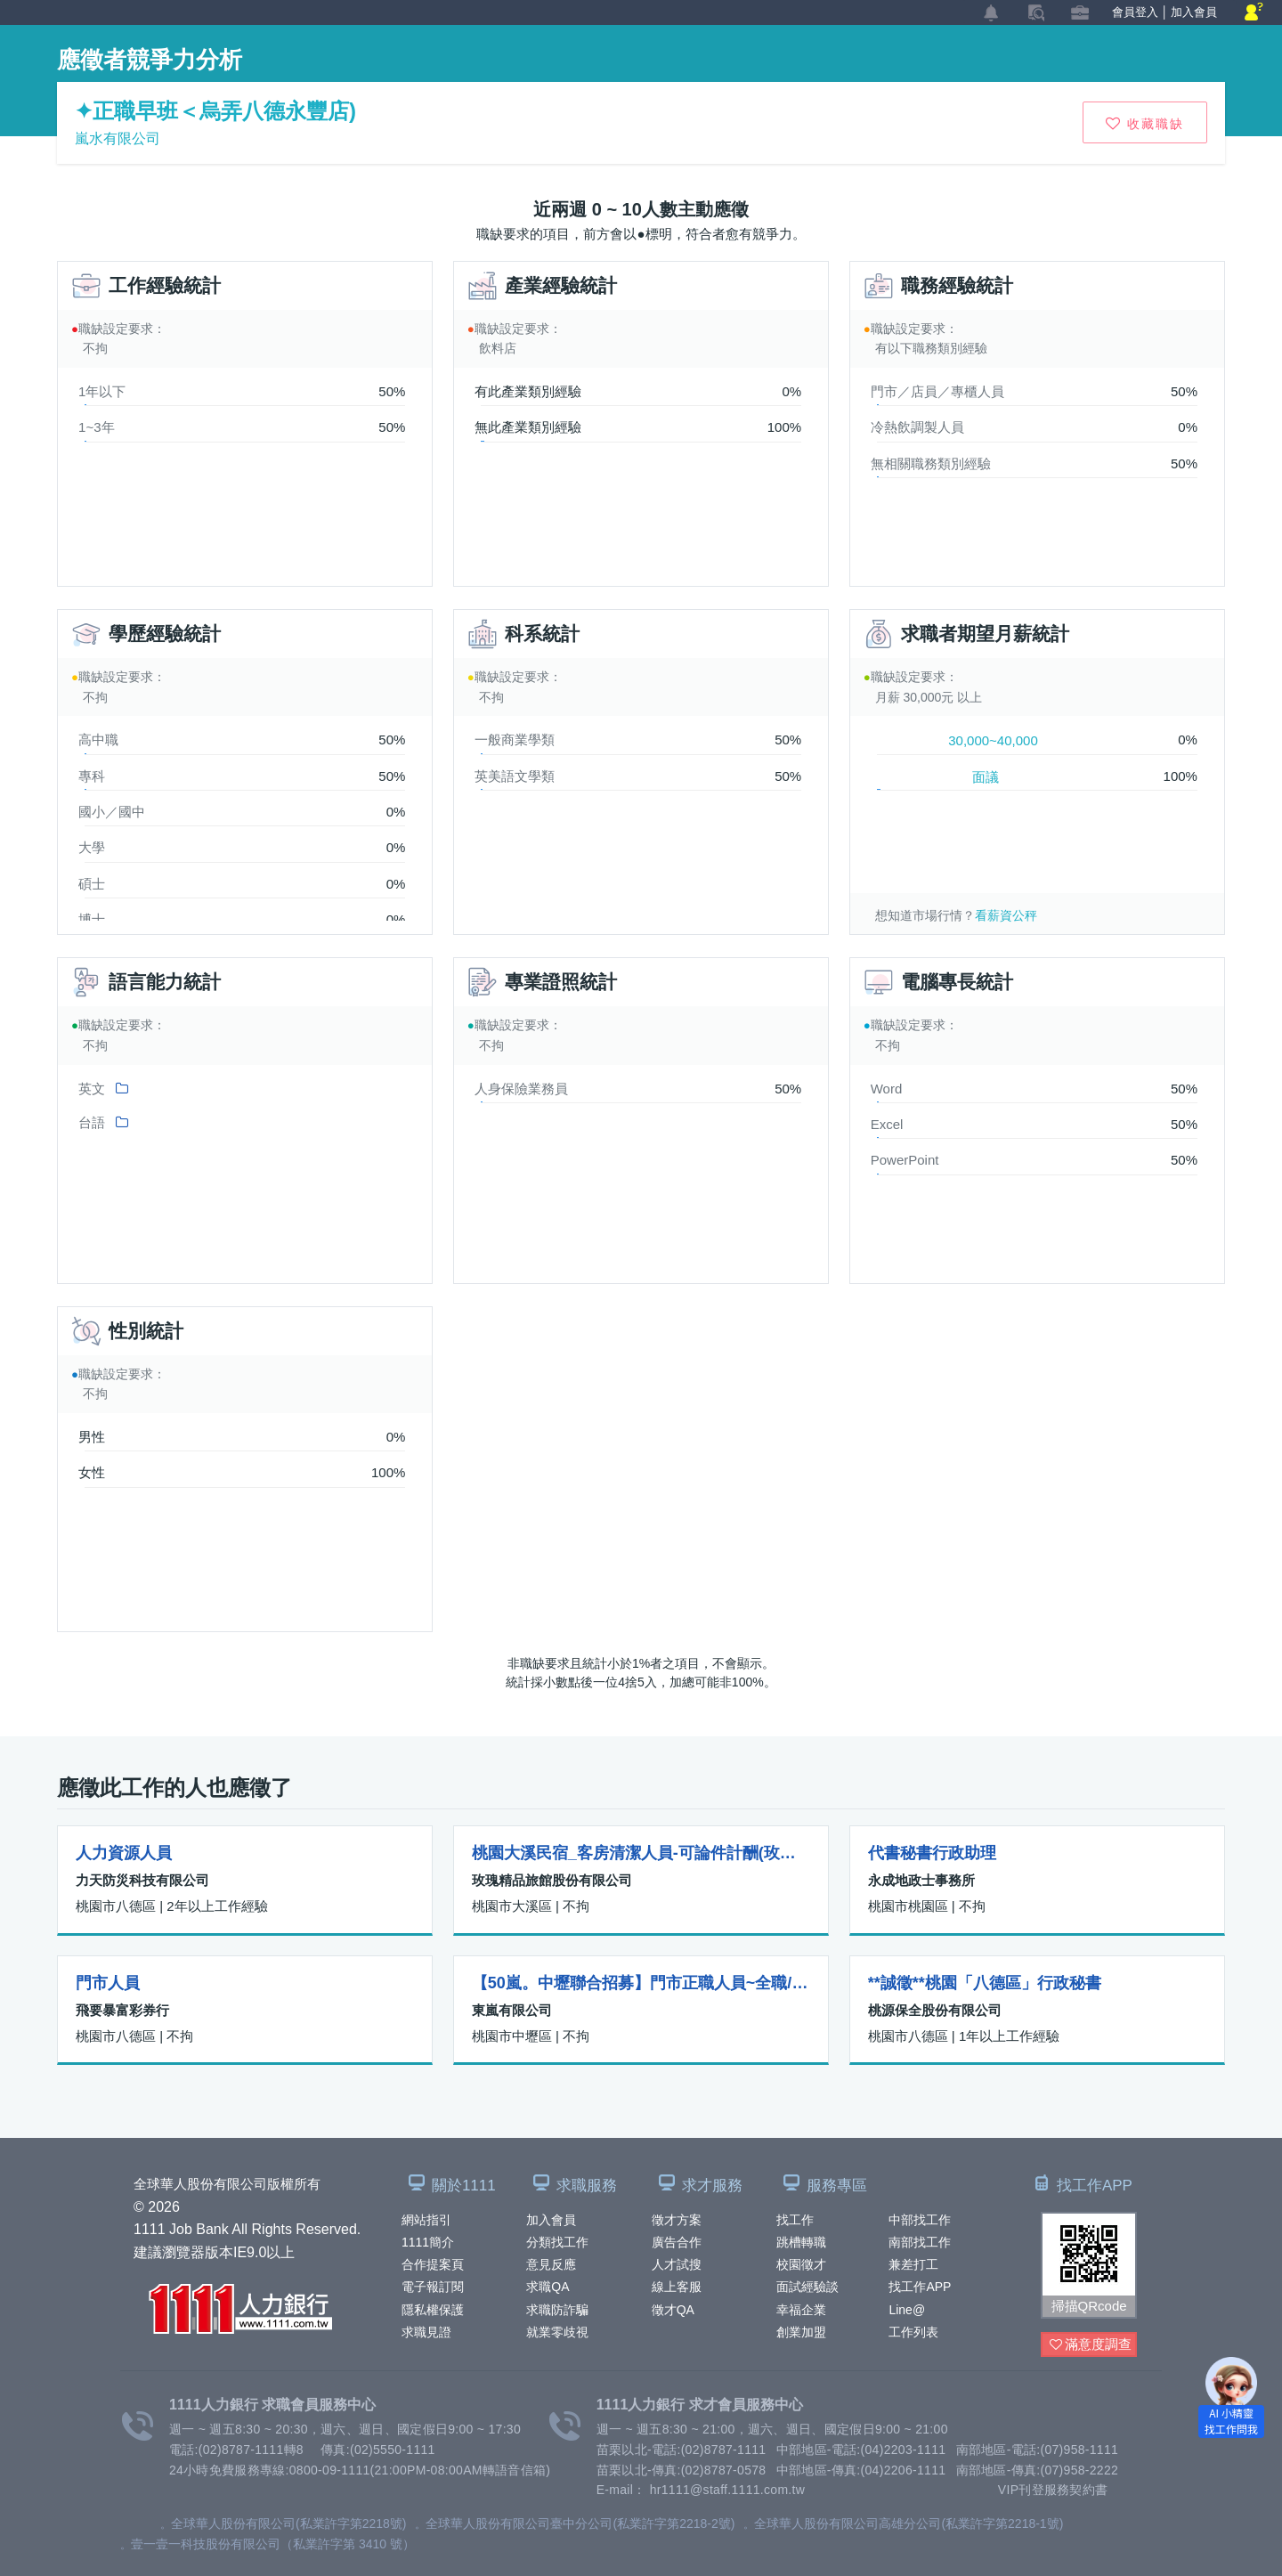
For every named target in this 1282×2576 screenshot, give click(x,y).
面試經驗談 (807, 2286)
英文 (91, 1088)
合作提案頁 (433, 2264)
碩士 (91, 883)
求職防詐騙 (557, 2310)
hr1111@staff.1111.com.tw (727, 2490)
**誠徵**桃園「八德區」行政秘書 (984, 1983)
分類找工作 (557, 2242)
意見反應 (551, 2264)
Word (887, 1088)
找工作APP (919, 2286)
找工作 (795, 2220)
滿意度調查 (1091, 2345)
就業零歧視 (557, 2332)
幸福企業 (801, 2310)
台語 (91, 1122)
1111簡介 (428, 2242)
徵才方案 (677, 2220)
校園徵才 (801, 2264)
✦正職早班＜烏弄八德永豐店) (215, 111)
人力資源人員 (124, 1853)
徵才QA (673, 2310)
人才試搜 (677, 2264)
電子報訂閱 (433, 2286)
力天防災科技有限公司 (142, 1880)
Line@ (906, 2310)
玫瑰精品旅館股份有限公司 (552, 1880)
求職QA (547, 2286)
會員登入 (1135, 12)
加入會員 (551, 2220)
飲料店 (497, 348)
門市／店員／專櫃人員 (937, 391)
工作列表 (913, 2332)
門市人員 (108, 1983)
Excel (887, 1124)
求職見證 (426, 2332)
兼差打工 (913, 2264)
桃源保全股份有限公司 (935, 2010)
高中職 (98, 739)
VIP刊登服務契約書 (1053, 2490)
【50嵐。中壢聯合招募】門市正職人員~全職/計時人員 (641, 1983)
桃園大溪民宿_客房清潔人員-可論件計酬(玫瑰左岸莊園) (641, 1853)
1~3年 (96, 427)
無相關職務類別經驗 (931, 463)
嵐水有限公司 (117, 138)
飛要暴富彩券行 (122, 2010)
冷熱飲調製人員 (917, 427)
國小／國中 (111, 811)
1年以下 (102, 391)
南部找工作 (919, 2242)
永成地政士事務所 (921, 1880)
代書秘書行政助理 (932, 1853)
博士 (91, 919)
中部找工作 (919, 2220)
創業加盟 (801, 2332)
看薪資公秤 (1006, 915)
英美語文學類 (515, 776)
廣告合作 (677, 2242)
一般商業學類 (515, 739)
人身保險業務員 (521, 1088)
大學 (91, 847)
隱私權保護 (433, 2310)
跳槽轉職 (801, 2242)
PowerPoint (905, 1159)
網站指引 (426, 2220)
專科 (91, 776)
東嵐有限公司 (512, 2010)
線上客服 (677, 2286)
